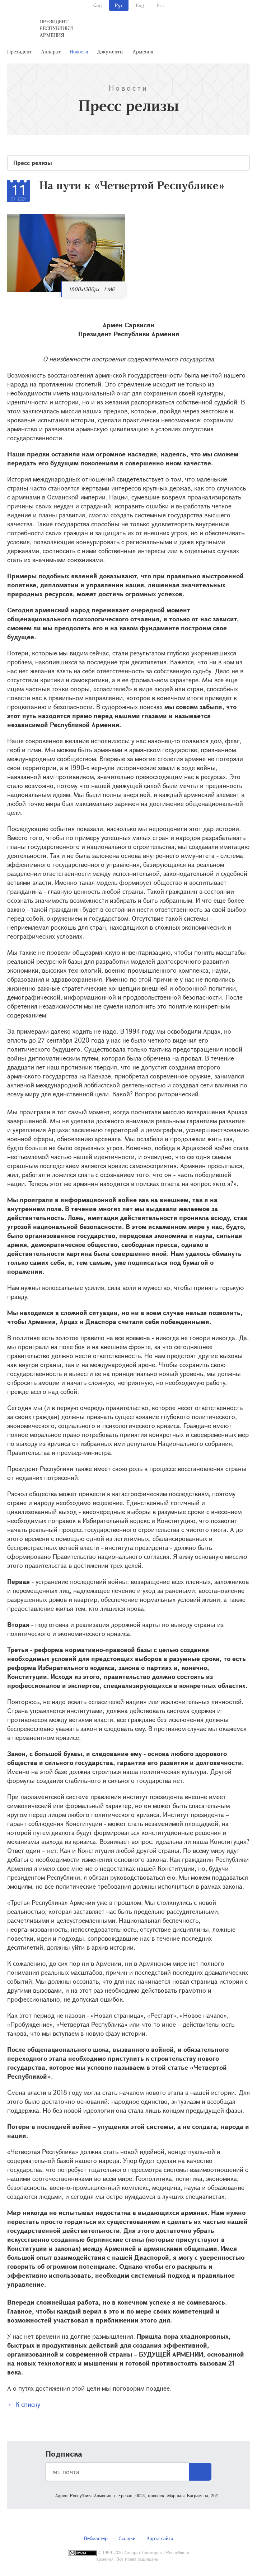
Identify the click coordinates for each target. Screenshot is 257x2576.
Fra (160, 5)
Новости (79, 51)
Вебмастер (96, 2538)
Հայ (97, 5)
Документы (110, 51)
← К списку (23, 2404)
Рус (119, 5)
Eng (140, 5)
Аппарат (51, 51)
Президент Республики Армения (56, 28)
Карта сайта (159, 2538)
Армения (142, 51)
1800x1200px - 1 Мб (91, 289)
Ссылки (127, 2538)
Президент (19, 51)
